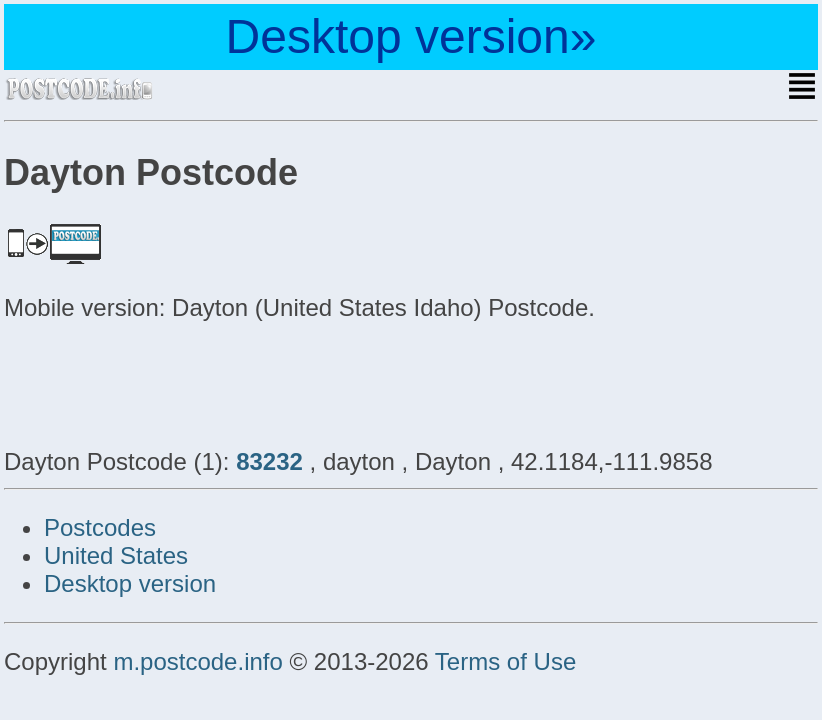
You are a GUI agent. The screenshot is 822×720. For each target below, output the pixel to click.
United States (116, 555)
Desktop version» (411, 36)
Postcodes (100, 527)
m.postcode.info (197, 661)
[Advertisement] (164, 382)
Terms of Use (505, 661)
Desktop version (130, 583)
